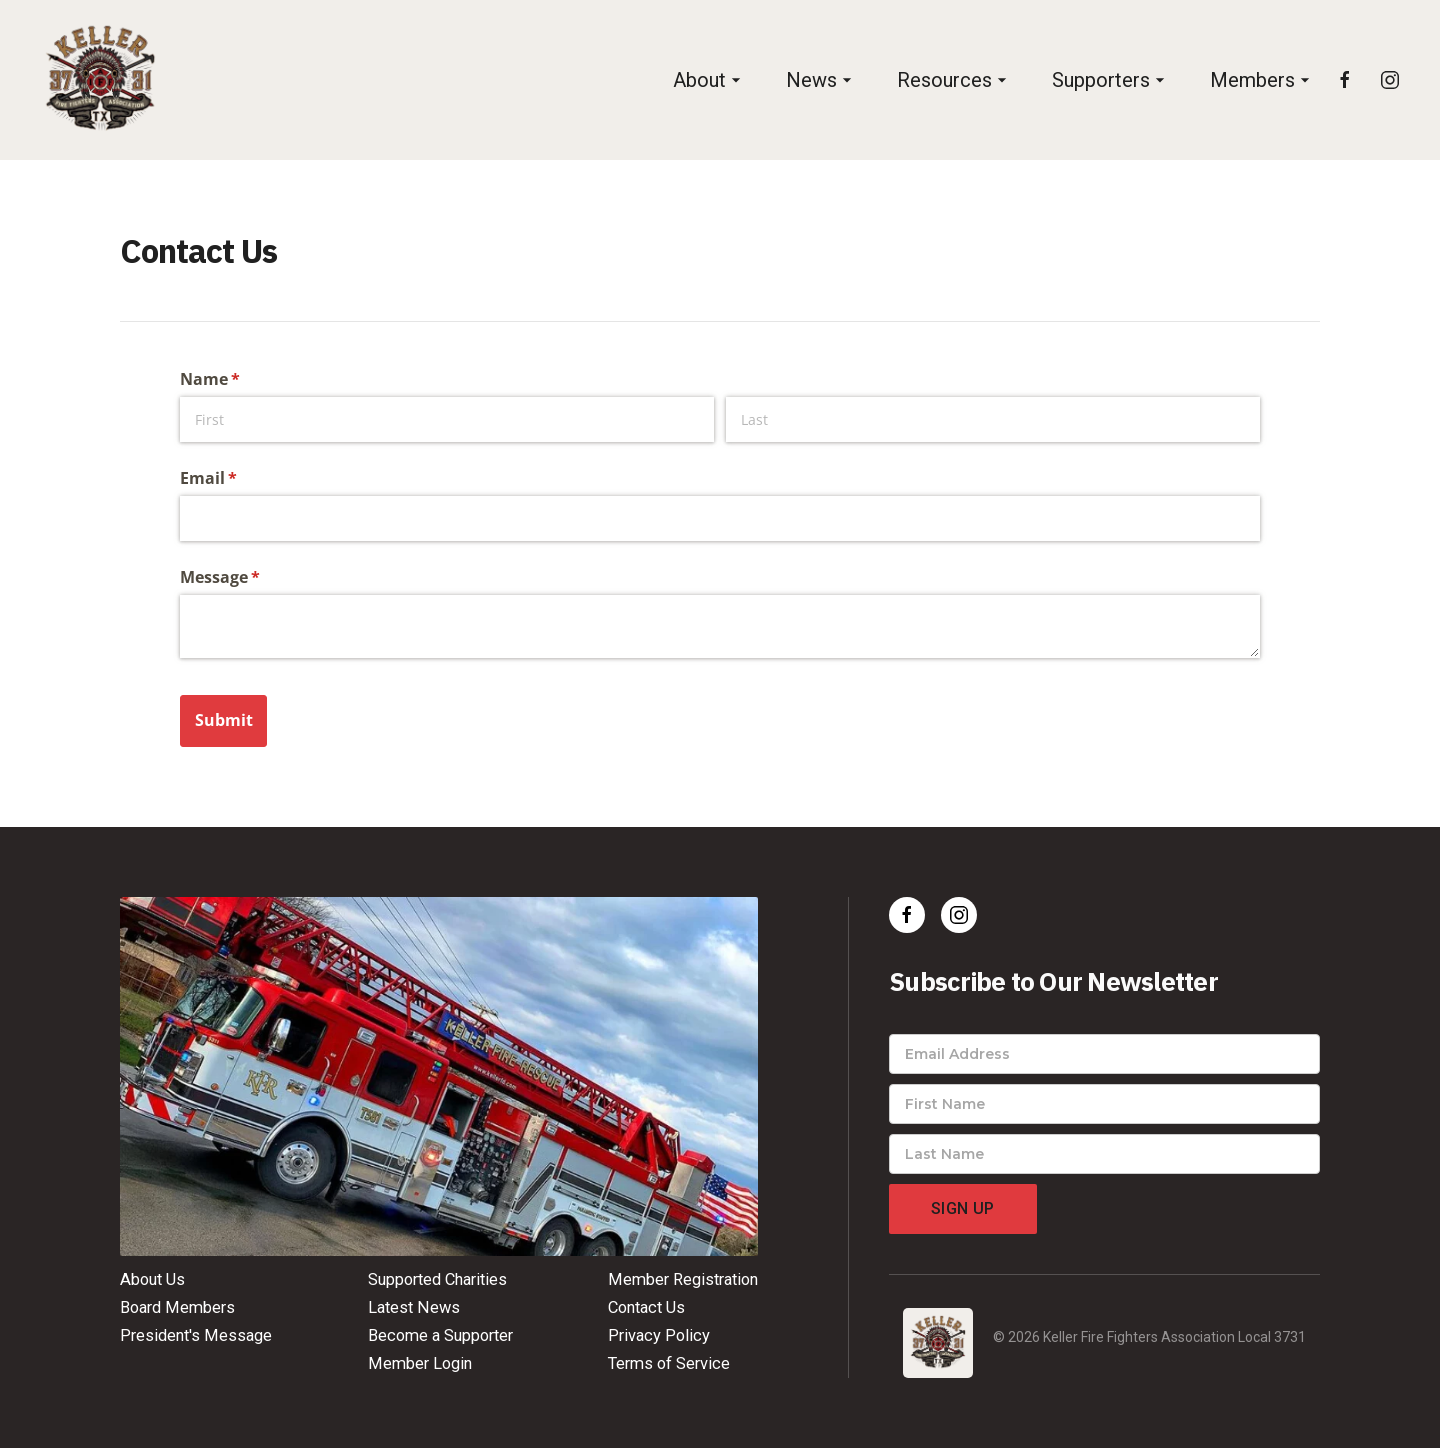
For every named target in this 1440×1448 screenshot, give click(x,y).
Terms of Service (669, 1363)
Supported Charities (437, 1279)
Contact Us (646, 1307)
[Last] (993, 419)
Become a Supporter (440, 1335)
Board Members (177, 1307)
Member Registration (683, 1279)
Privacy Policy (659, 1335)
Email (241, 478)
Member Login (420, 1363)
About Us (152, 1279)
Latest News (414, 1307)
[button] (709, 80)
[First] (447, 419)
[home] (100, 80)
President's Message (196, 1335)
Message (253, 577)
